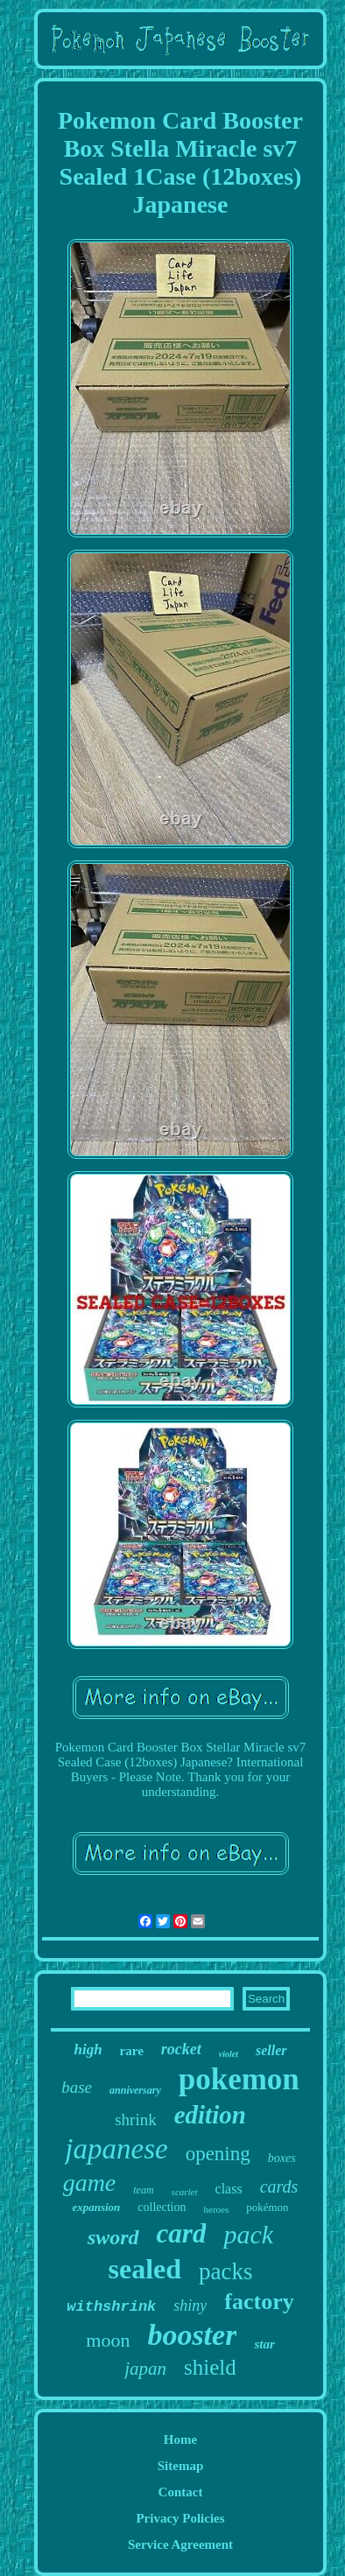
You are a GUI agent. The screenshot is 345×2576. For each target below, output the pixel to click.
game (89, 2182)
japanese (116, 2149)
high (88, 2049)
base (76, 2087)
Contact (180, 2492)
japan (145, 2368)
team (143, 2190)
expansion (96, 2207)
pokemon (239, 2079)
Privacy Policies (180, 2518)
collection (161, 2207)
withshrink (111, 2307)
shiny (190, 2305)
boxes (282, 2158)
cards (279, 2186)
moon (108, 2340)
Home (180, 2439)
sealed (144, 2269)
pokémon (267, 2207)
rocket (181, 2049)
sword (113, 2237)
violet (228, 2054)
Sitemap (181, 2466)
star (264, 2344)
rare (132, 2051)
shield (210, 2367)
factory (258, 2301)
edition (210, 2115)
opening (218, 2154)
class (229, 2188)
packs (225, 2271)
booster (191, 2335)
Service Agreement (180, 2544)
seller (271, 2050)
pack (248, 2234)
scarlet (185, 2191)
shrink (136, 2119)
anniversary (135, 2090)
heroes (216, 2209)
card (182, 2233)
